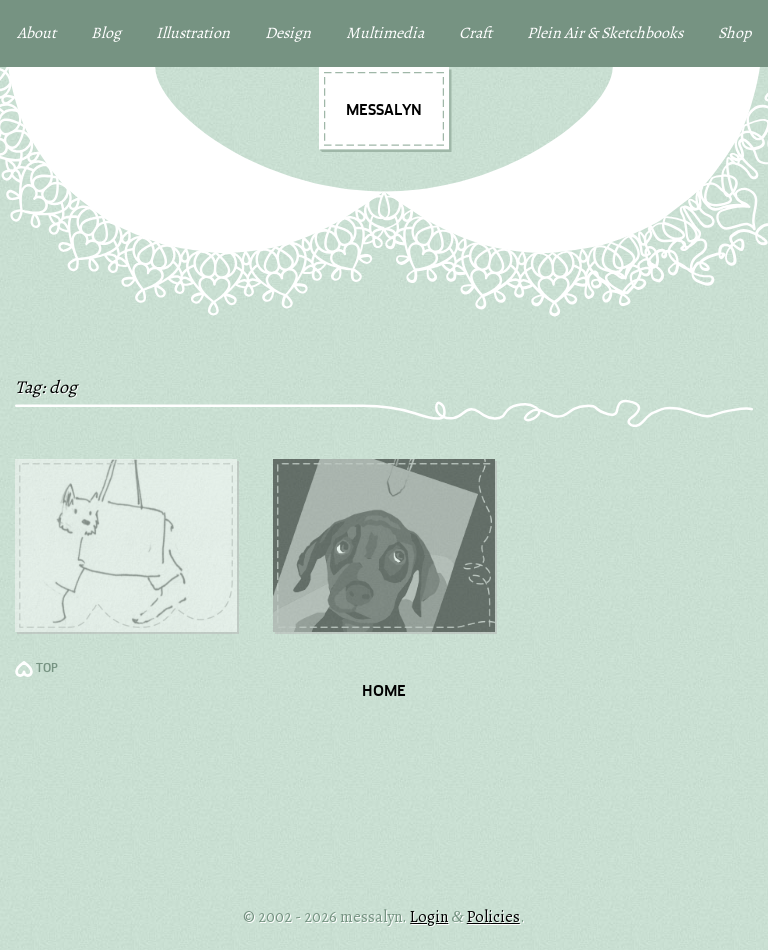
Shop (734, 33)
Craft (475, 33)
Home (384, 692)
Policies (493, 917)
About (36, 33)
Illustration (193, 33)
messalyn (384, 111)
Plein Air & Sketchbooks (605, 33)
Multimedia (385, 33)
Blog (106, 33)
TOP (47, 669)
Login (429, 917)
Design (288, 33)
